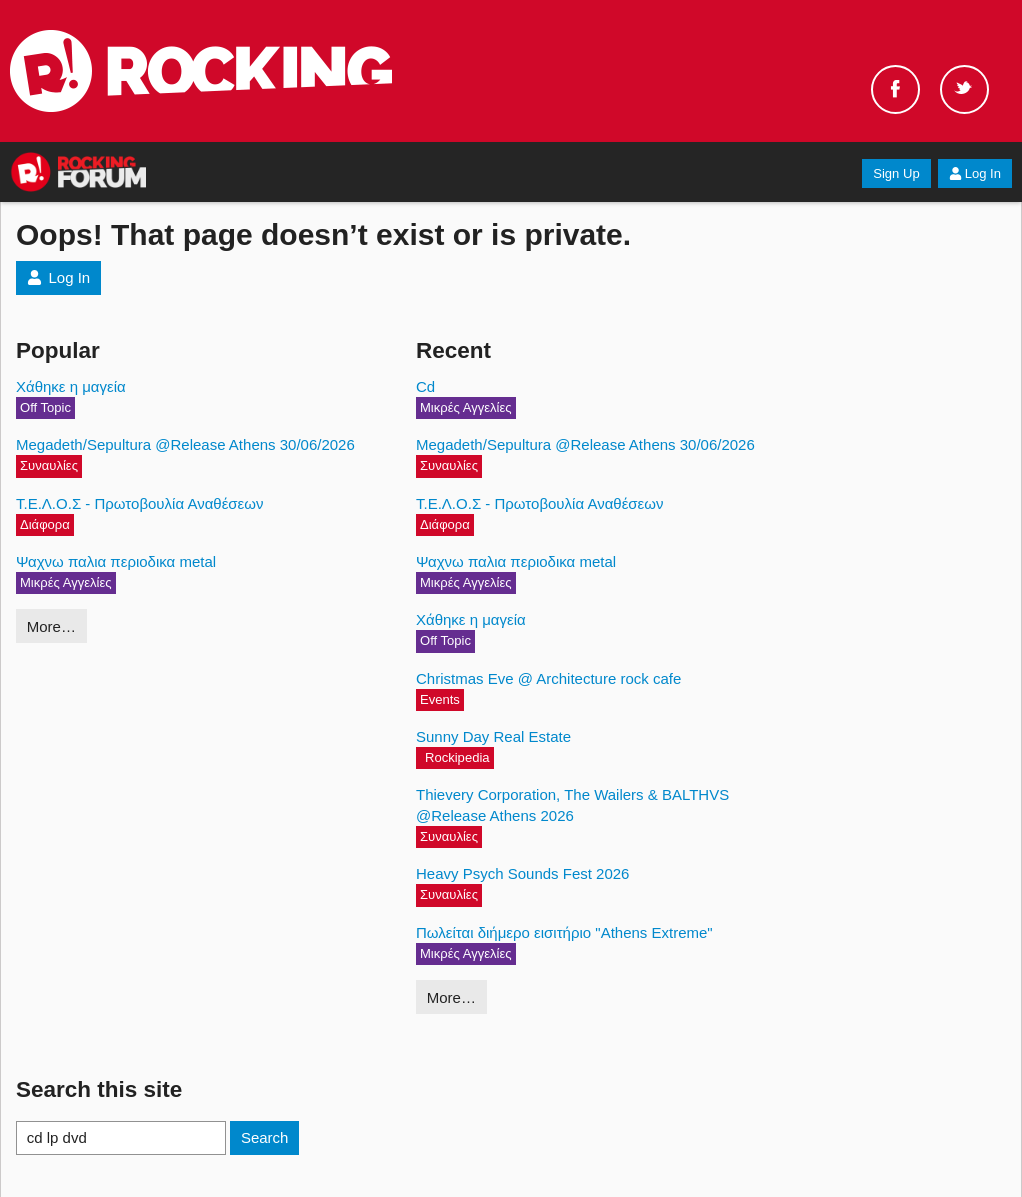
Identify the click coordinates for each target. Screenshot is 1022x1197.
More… (51, 626)
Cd (425, 386)
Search (265, 1137)
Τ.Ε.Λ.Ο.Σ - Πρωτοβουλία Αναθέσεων (140, 503)
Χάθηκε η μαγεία (71, 386)
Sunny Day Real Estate (493, 736)
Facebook (895, 89)
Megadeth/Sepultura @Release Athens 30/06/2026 (185, 444)
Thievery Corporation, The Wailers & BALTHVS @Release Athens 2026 (572, 805)
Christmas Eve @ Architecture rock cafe (548, 678)
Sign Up (896, 173)
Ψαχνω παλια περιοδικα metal (116, 561)
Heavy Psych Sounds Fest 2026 (522, 873)
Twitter (964, 89)
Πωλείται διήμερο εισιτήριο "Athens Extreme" (564, 932)
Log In (975, 173)
